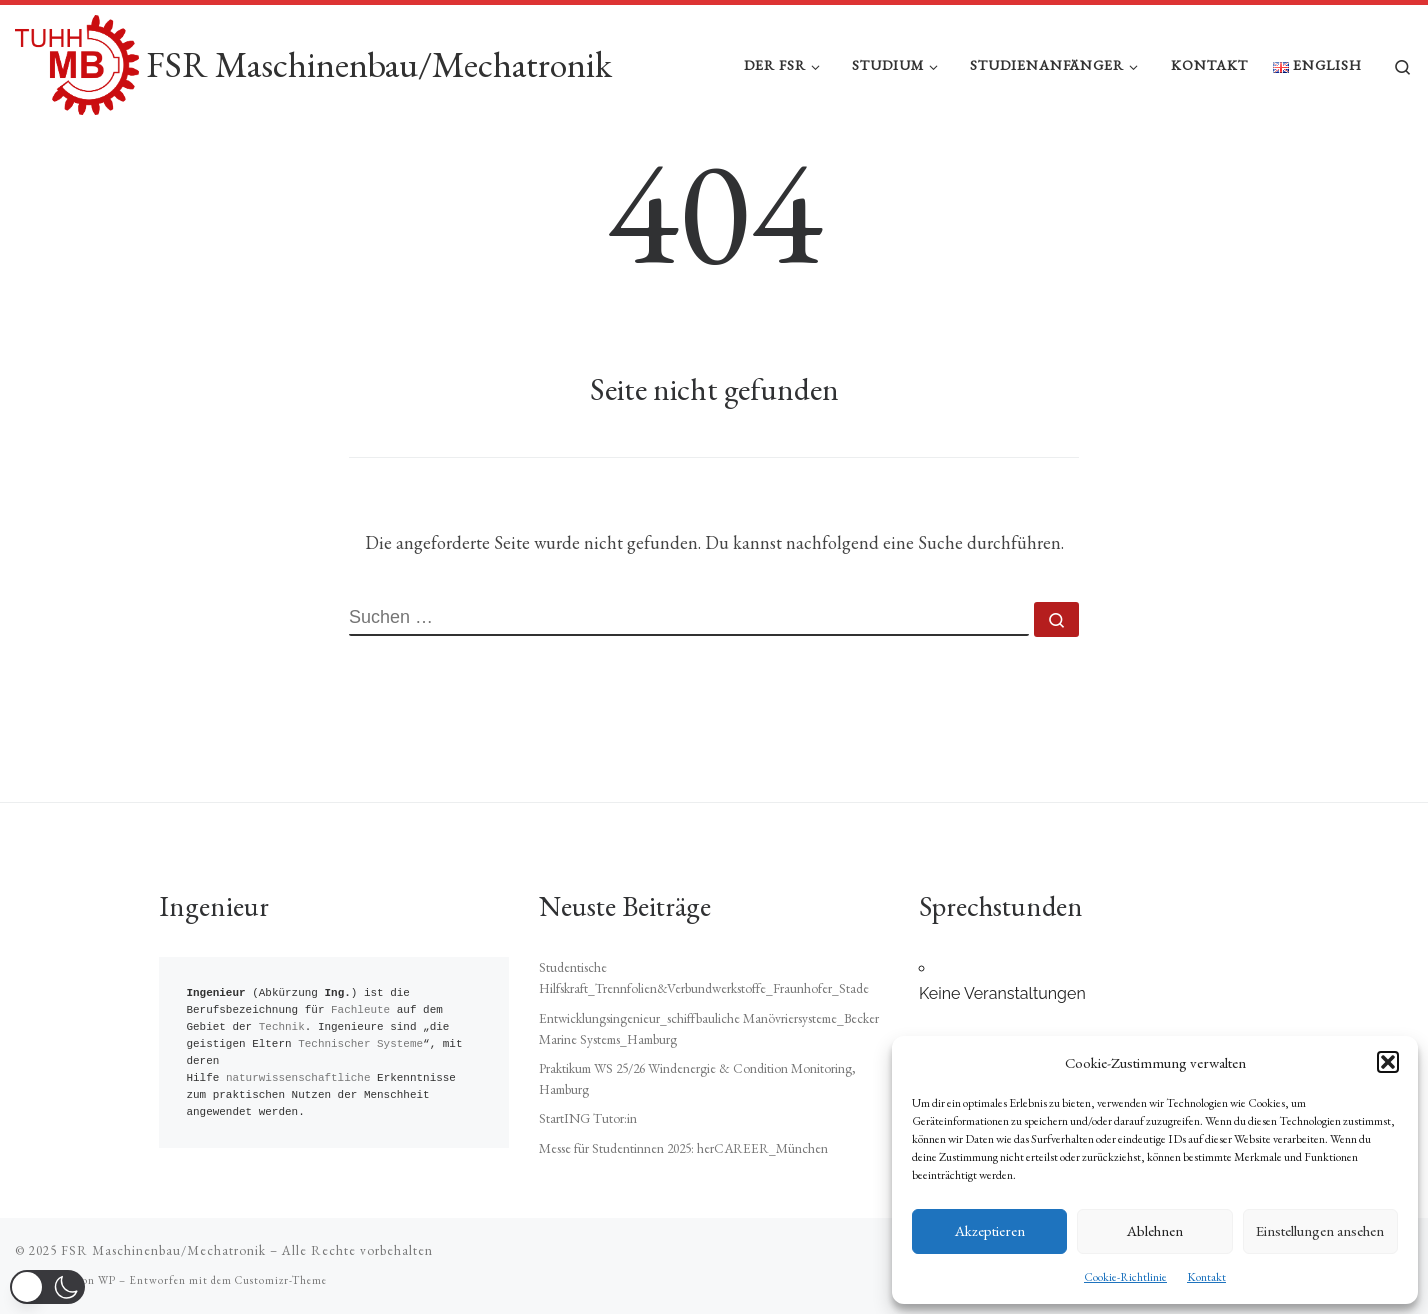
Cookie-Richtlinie (1125, 1277)
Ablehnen (1155, 1230)
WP (107, 1280)
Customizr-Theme (281, 1280)
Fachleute (360, 1010)
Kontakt (1206, 1277)
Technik (282, 1027)
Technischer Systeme (360, 1044)
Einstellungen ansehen (1320, 1230)
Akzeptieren (990, 1230)
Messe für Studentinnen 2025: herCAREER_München (683, 1148)
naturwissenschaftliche (298, 1078)
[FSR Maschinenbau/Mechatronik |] (77, 60)
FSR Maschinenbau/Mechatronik (163, 1250)
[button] (1388, 1062)
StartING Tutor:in (588, 1118)
